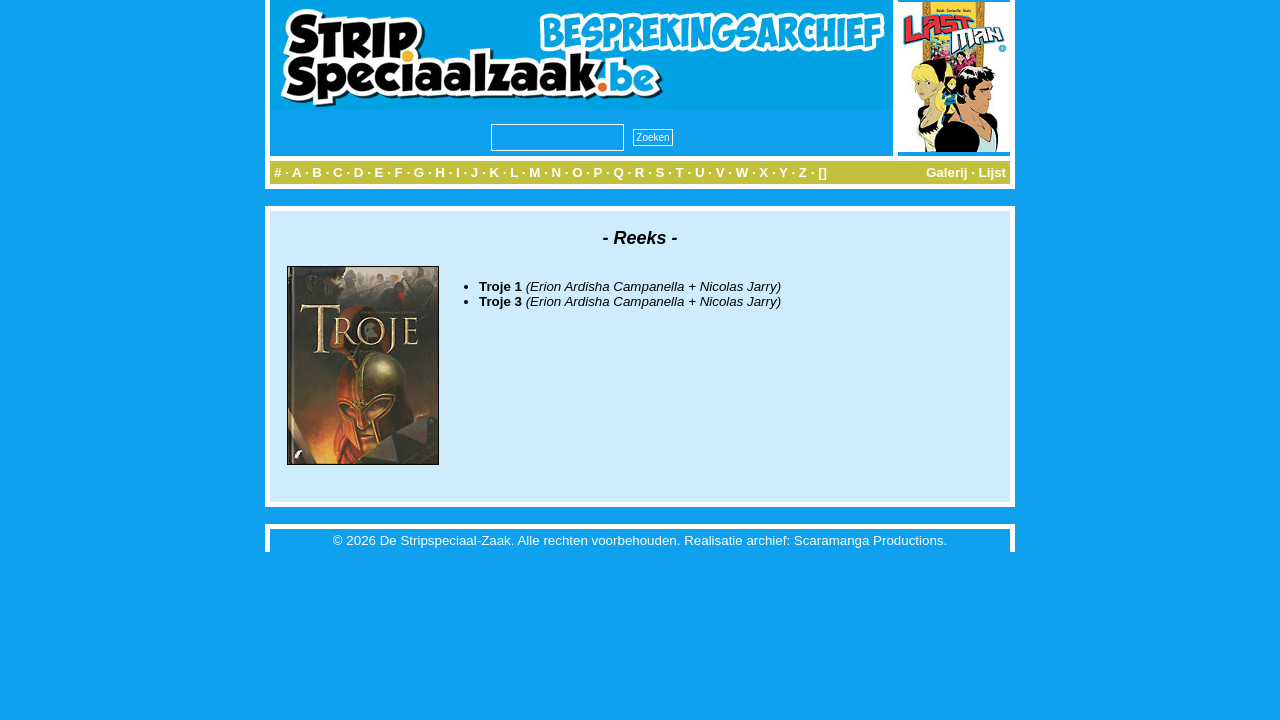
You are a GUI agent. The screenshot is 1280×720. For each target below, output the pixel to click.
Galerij (947, 172)
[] (822, 172)
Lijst (992, 172)
